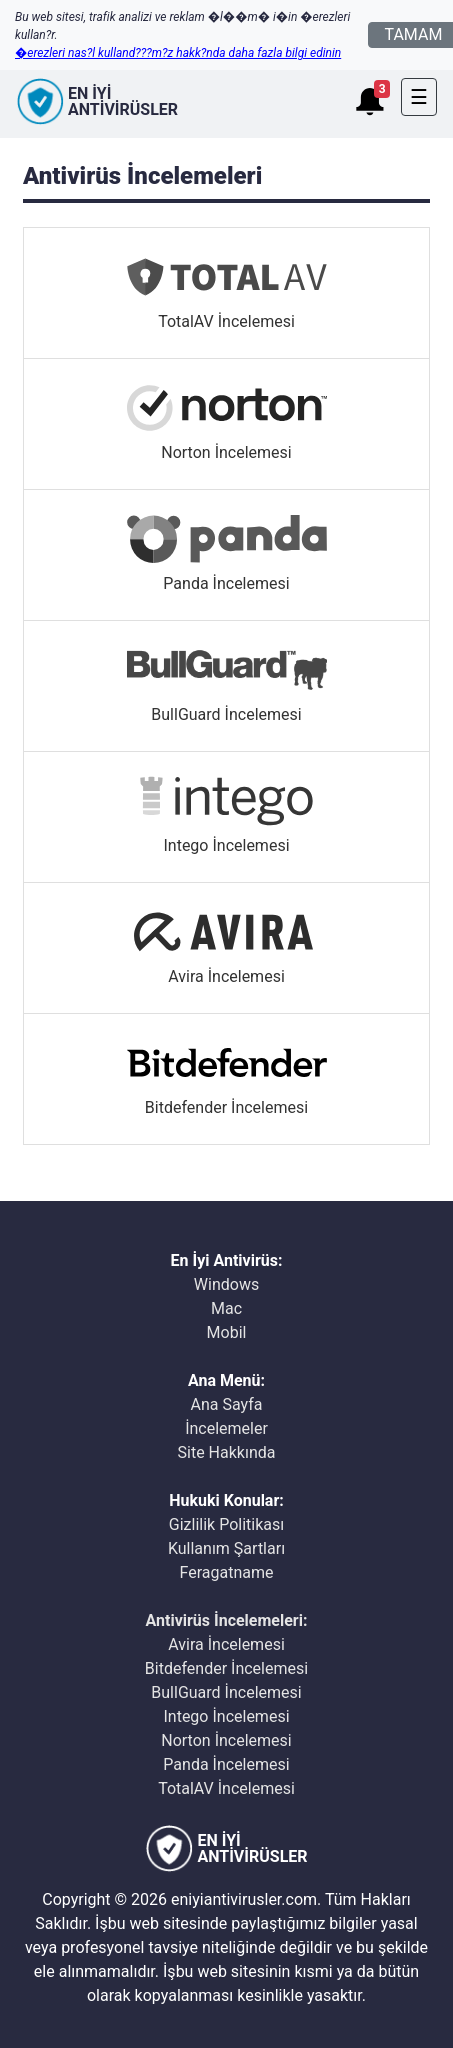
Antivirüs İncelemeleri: (227, 1620)
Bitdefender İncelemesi (226, 1668)
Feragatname (227, 1572)
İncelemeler (226, 1428)
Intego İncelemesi (226, 1716)
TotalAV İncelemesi (226, 1788)
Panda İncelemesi (226, 1764)
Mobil (227, 1332)
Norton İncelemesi (226, 1740)
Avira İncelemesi (226, 1644)
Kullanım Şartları (226, 1548)
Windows (226, 1284)
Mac (226, 1308)
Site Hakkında (227, 1452)
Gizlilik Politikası (226, 1524)
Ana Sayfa (227, 1404)
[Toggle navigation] (419, 97)
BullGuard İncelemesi (226, 1692)
